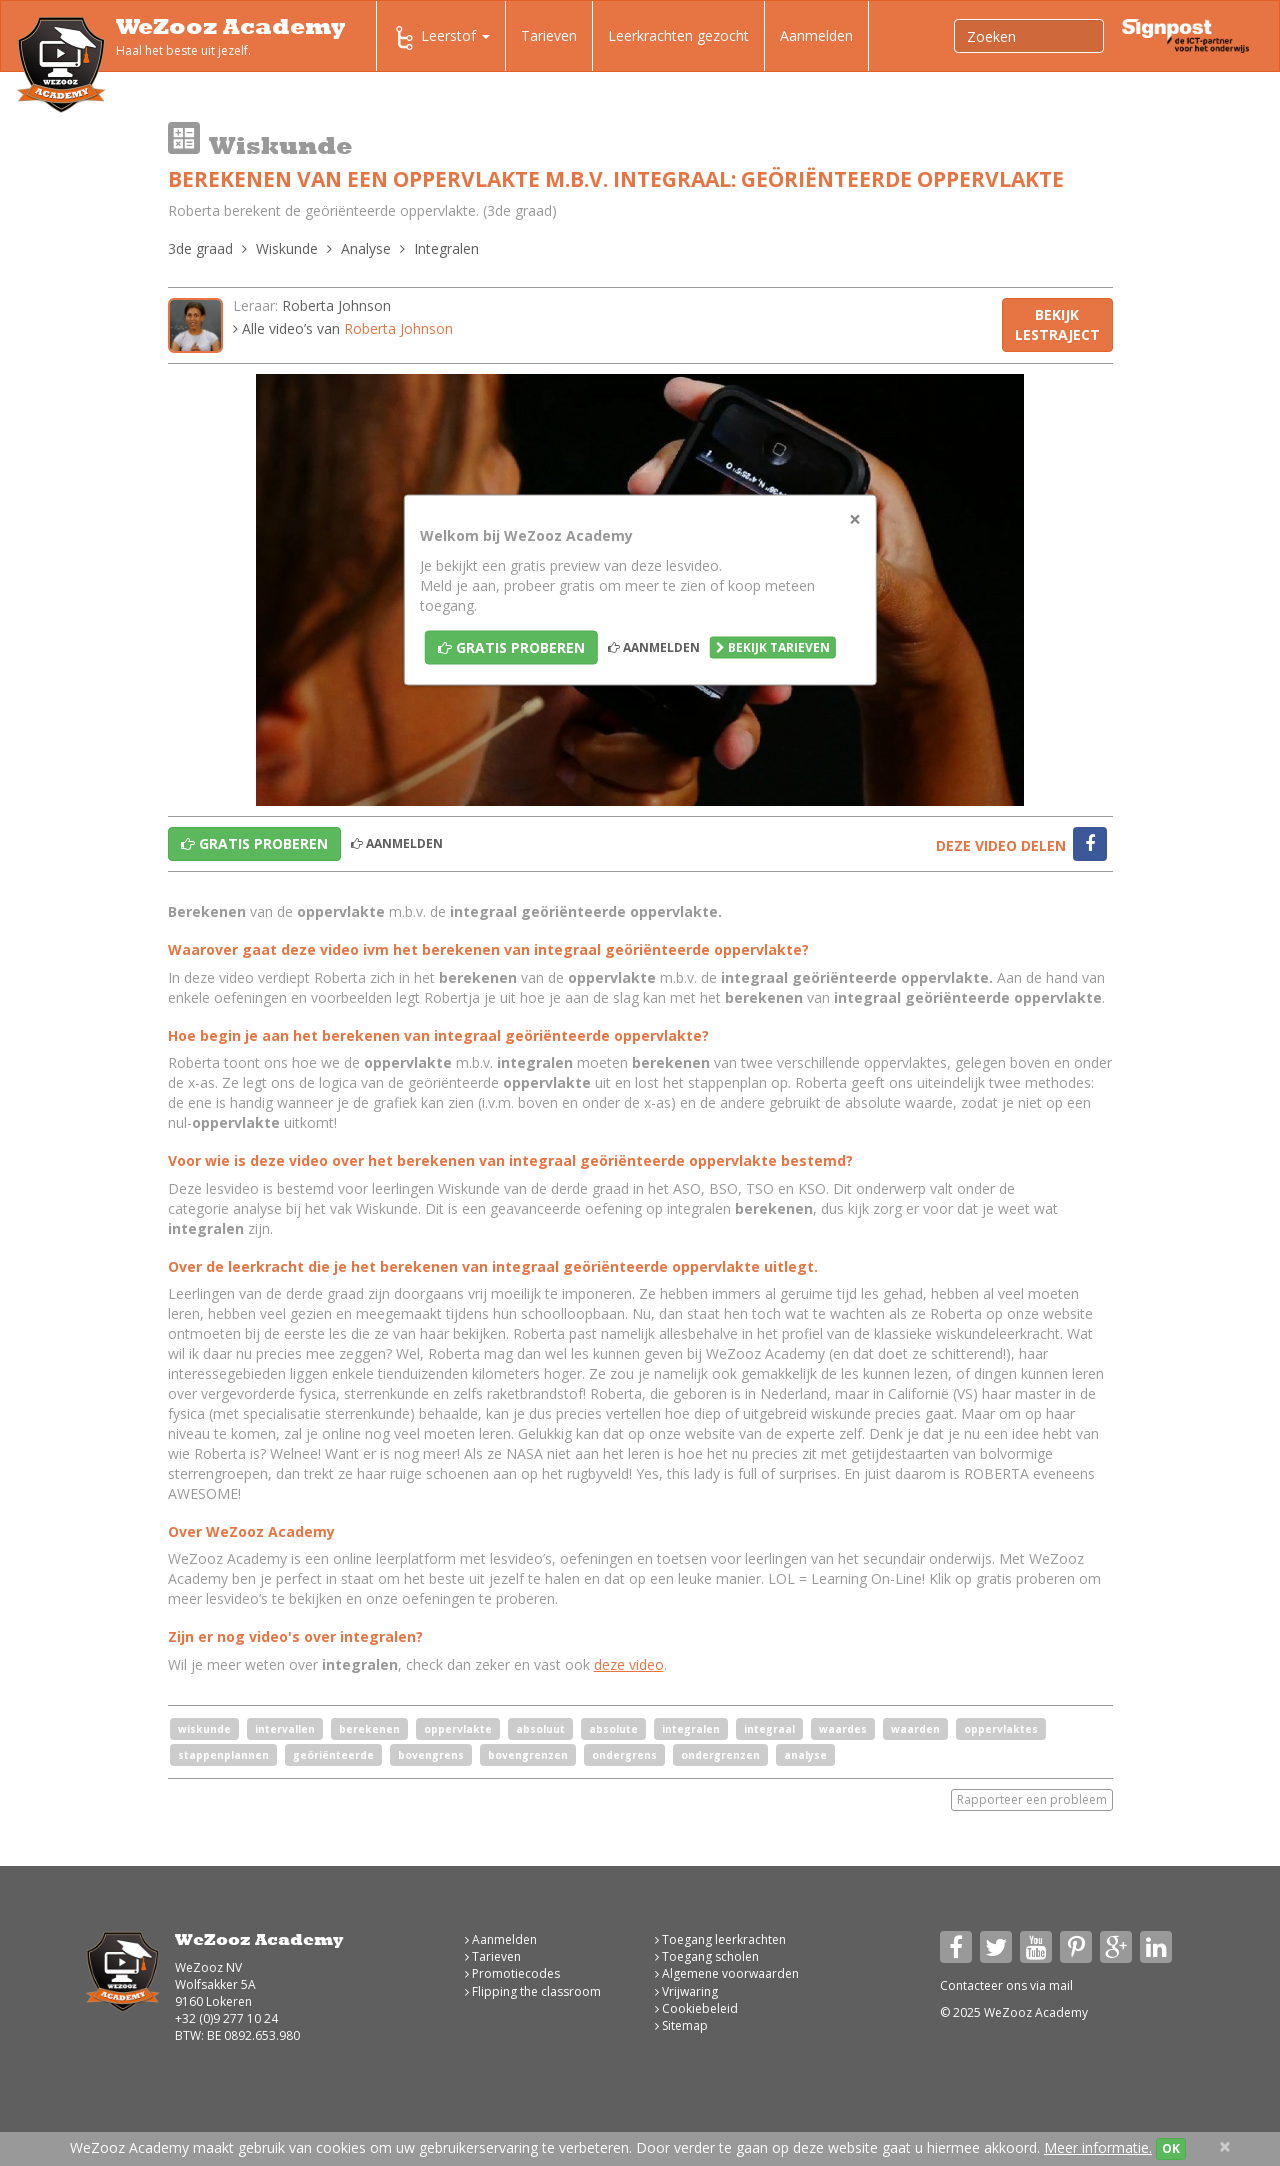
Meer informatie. (1098, 2147)
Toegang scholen (707, 1956)
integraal (769, 1729)
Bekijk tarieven (773, 647)
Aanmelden (816, 35)
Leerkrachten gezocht (678, 35)
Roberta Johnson (336, 305)
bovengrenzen (528, 1755)
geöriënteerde (333, 1755)
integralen (691, 1729)
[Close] (855, 519)
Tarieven (549, 35)
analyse (805, 1755)
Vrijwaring (686, 1991)
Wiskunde (287, 248)
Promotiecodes (512, 1973)
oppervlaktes (1001, 1729)
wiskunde (204, 1729)
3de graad (200, 248)
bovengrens (431, 1755)
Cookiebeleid (696, 2008)
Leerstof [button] (441, 38)
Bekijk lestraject (1057, 324)
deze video (629, 1664)
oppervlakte (458, 1729)
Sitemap (681, 2025)
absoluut (540, 1729)
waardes (843, 1729)
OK (1171, 2148)
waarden (915, 1729)
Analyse (366, 248)
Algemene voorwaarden (727, 1973)
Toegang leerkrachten (720, 1939)
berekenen (369, 1729)
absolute (613, 1729)
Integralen (446, 248)
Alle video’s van (343, 328)
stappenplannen (223, 1755)
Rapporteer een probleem (1032, 1799)
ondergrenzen (720, 1755)
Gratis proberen (511, 647)
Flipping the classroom (533, 1991)
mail (1061, 1985)
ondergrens (624, 1755)
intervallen (285, 1729)
